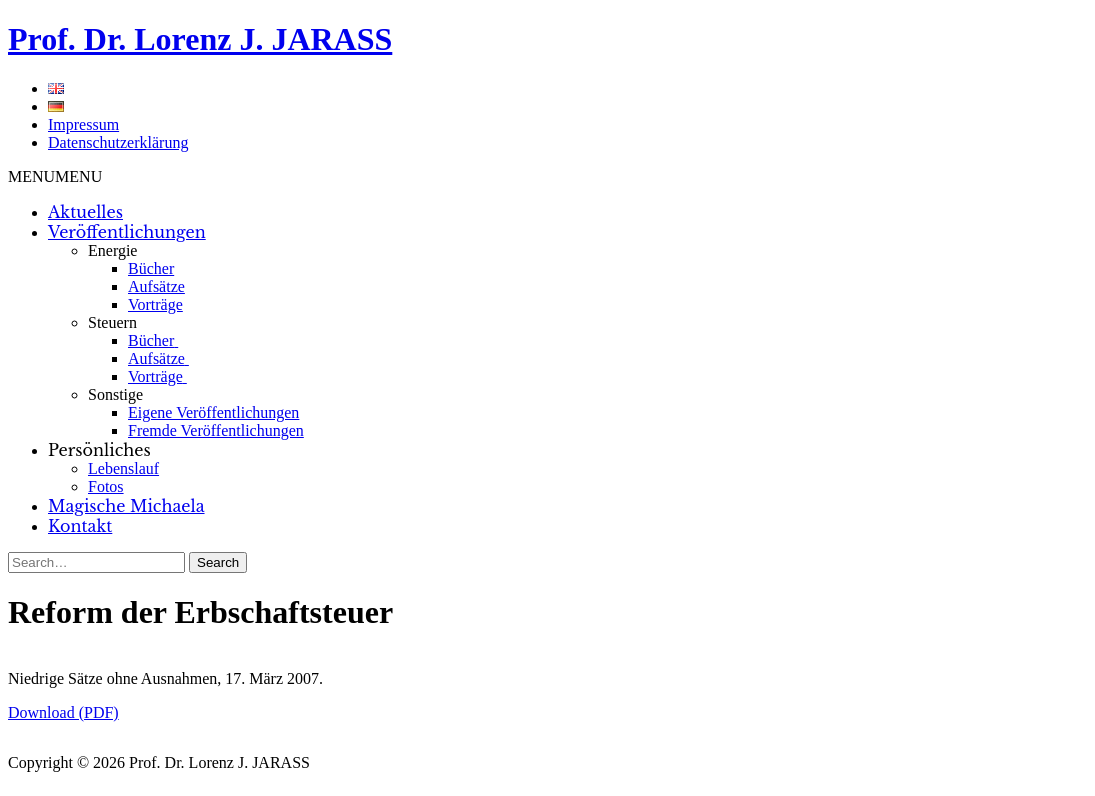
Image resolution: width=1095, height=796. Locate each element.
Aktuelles (85, 212)
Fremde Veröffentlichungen (216, 430)
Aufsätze (156, 286)
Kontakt (80, 526)
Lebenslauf (123, 468)
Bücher (151, 268)
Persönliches (99, 450)
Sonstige (115, 394)
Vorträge (155, 304)
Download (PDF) (63, 712)
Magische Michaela (126, 506)
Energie (112, 250)
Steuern (112, 322)
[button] (55, 176)
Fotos (106, 486)
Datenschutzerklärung (118, 142)
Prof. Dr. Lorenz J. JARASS (200, 39)
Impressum (83, 124)
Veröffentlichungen (127, 232)
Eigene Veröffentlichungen (213, 412)
